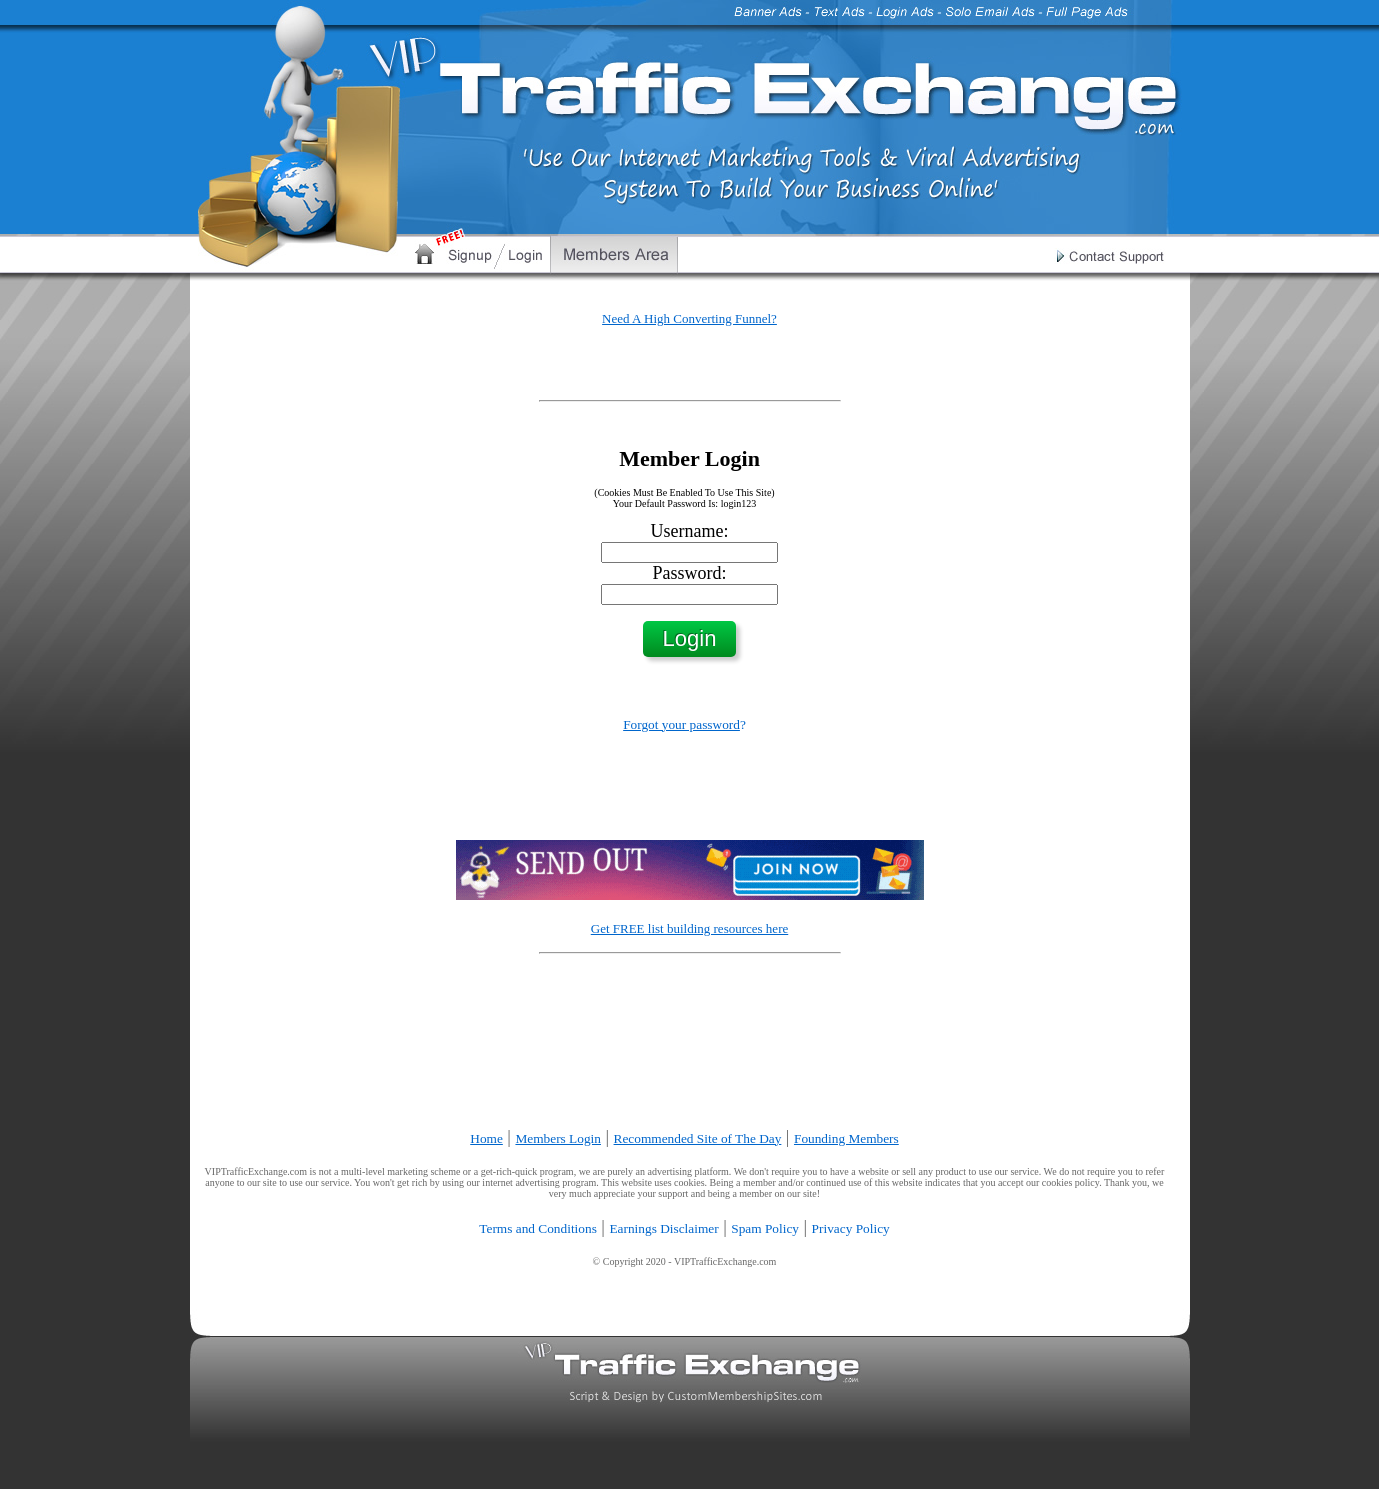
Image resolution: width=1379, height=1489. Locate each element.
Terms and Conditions (538, 1228)
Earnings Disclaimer (663, 1228)
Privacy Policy (851, 1228)
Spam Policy (765, 1228)
